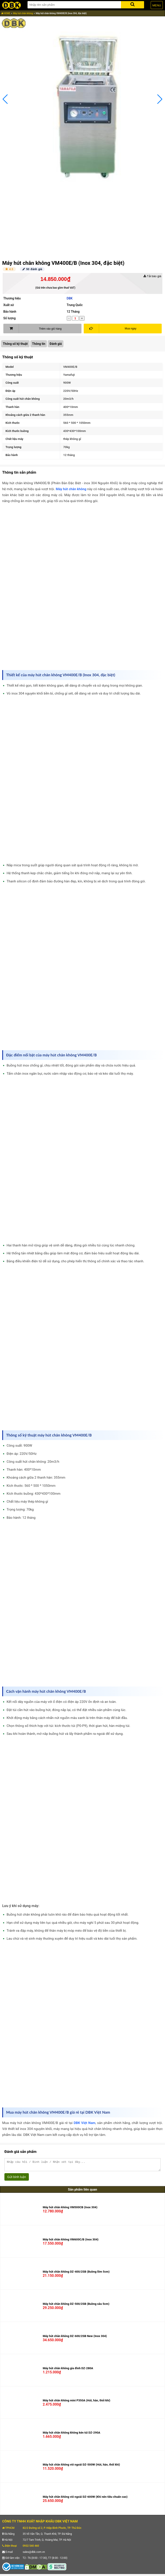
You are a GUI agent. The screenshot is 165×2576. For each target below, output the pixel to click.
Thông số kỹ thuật (15, 344)
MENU (156, 5)
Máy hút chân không (23, 13)
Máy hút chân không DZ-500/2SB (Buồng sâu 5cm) (76, 2305)
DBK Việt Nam (84, 2123)
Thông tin (38, 344)
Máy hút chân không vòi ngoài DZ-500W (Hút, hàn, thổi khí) (81, 2466)
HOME (5, 13)
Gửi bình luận (16, 2179)
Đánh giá (56, 344)
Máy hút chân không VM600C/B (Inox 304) (70, 2241)
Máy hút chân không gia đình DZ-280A (68, 2370)
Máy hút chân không (71, 489)
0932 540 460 (31, 2547)
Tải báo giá (152, 276)
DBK (70, 298)
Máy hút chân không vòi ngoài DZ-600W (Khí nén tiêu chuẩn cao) (85, 2498)
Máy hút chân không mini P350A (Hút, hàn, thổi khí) (76, 2402)
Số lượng (9, 318)
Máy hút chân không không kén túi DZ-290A (71, 2434)
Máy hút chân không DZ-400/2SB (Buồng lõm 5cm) (76, 2273)
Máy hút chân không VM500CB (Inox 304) (70, 2209)
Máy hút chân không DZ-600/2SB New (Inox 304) (75, 2338)
